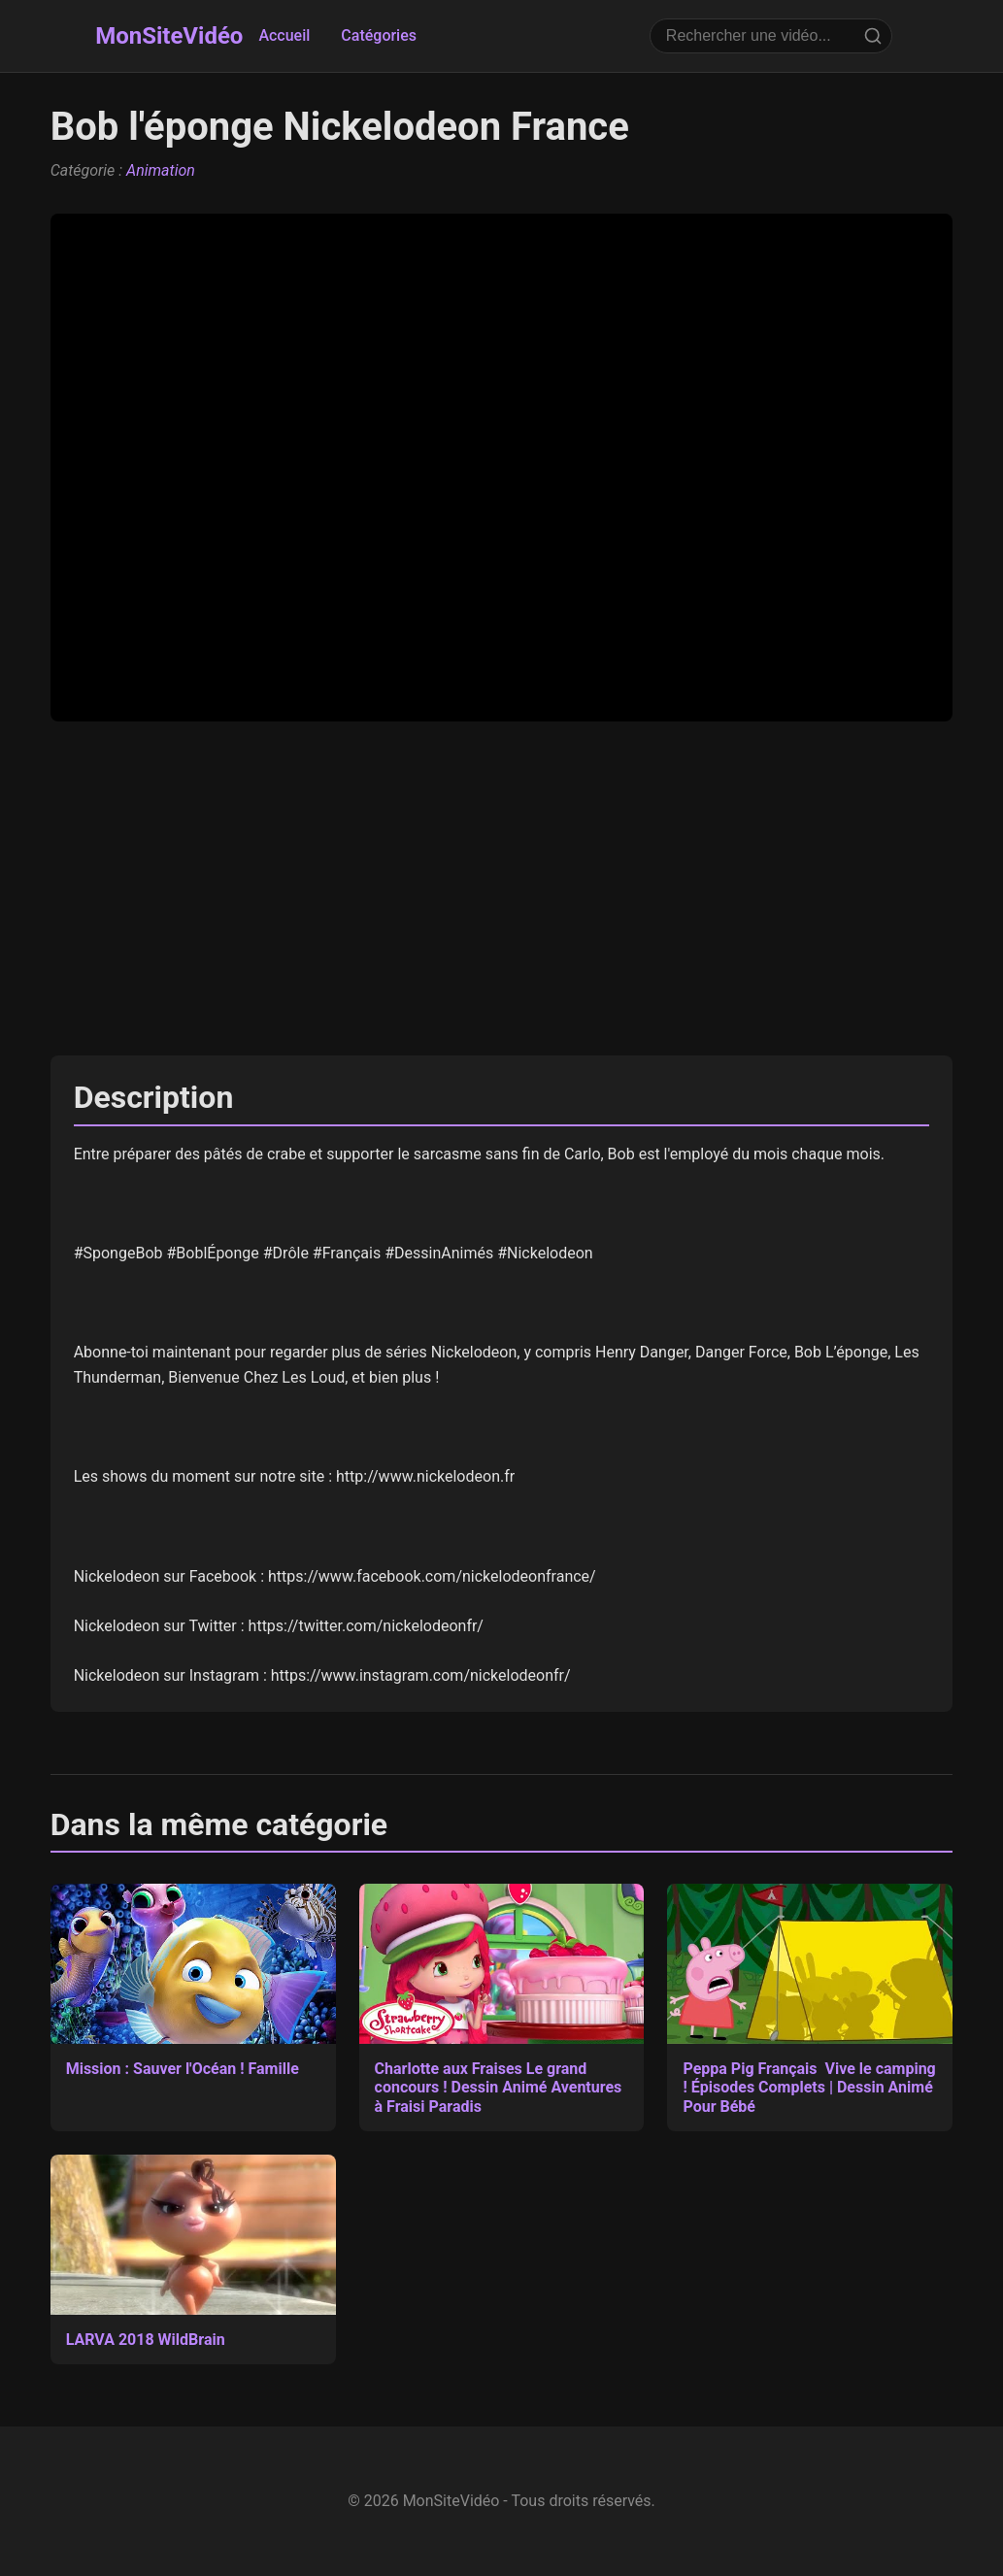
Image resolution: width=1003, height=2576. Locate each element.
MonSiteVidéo (169, 36)
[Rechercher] (872, 35)
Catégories (379, 35)
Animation (160, 170)
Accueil (284, 35)
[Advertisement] (501, 888)
